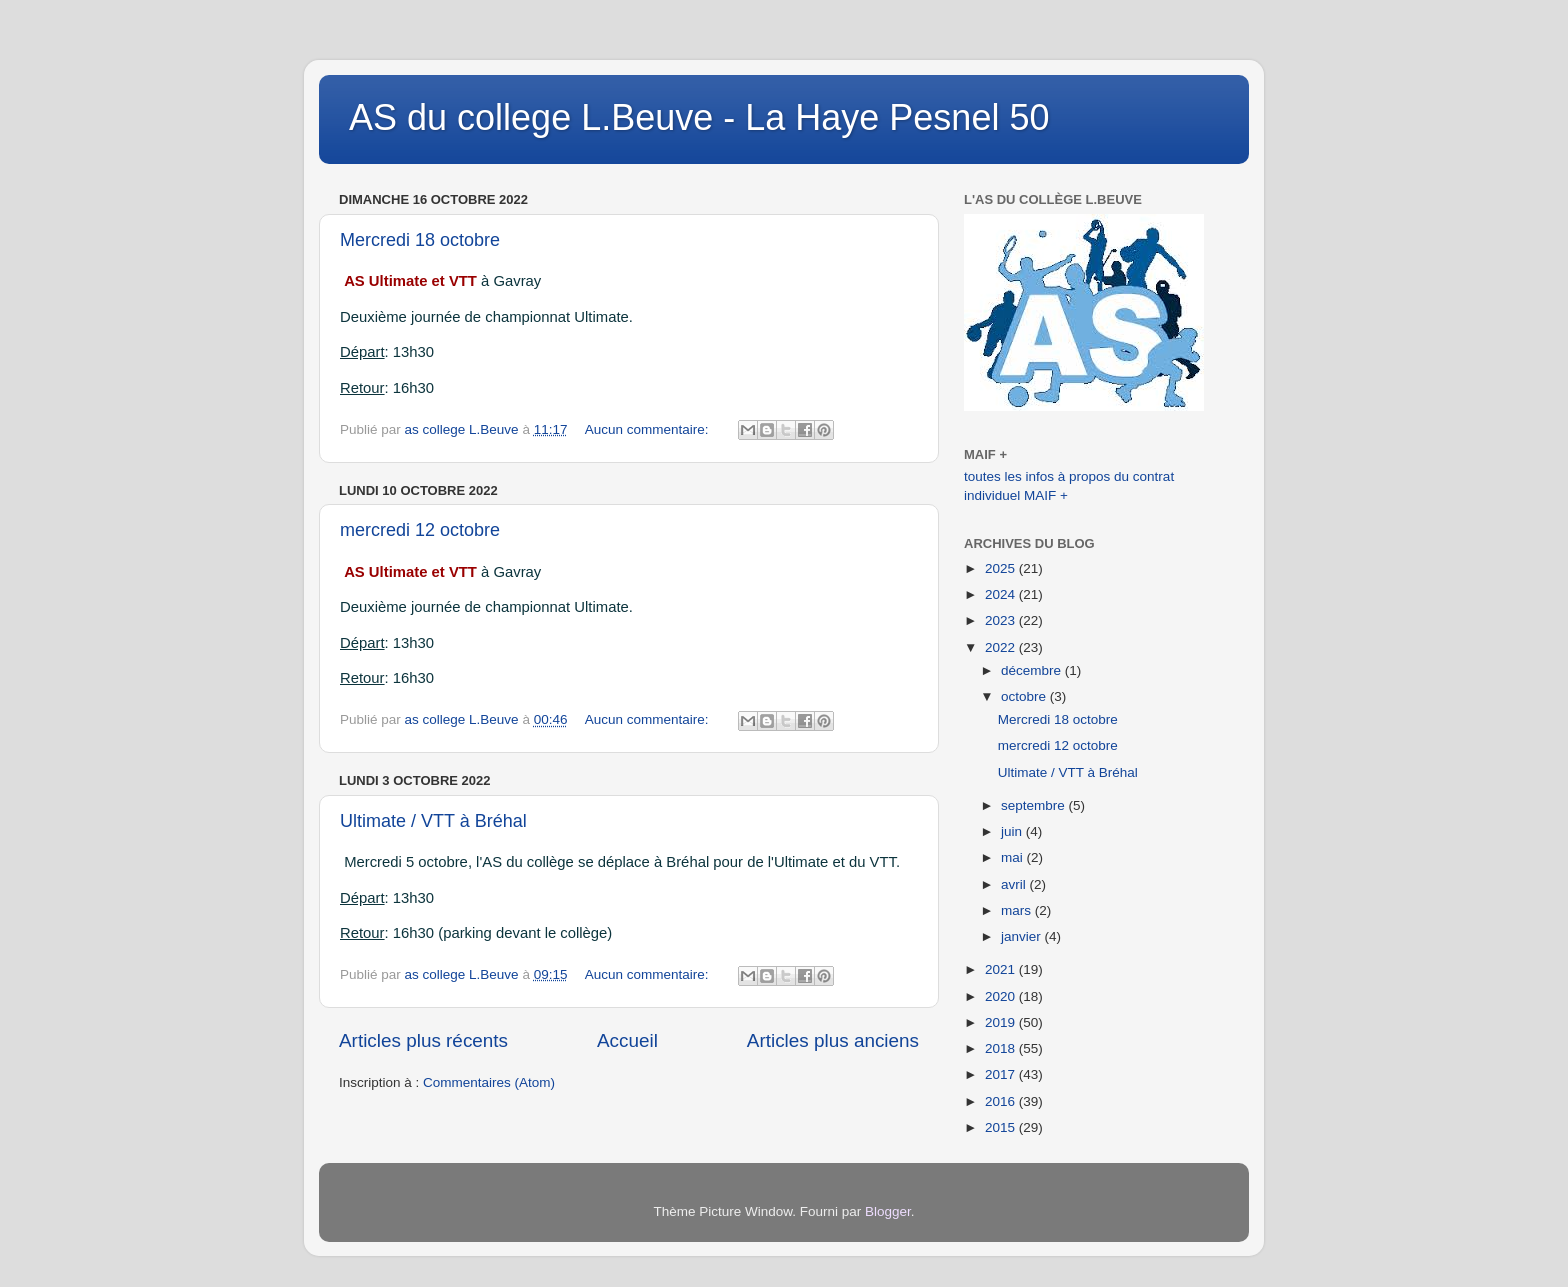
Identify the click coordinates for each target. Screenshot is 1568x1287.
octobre (1025, 696)
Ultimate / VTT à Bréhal (433, 821)
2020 (1002, 996)
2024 (1002, 594)
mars (1018, 910)
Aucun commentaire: (649, 429)
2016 (1002, 1101)
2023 (1002, 620)
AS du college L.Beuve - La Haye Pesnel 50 (699, 117)
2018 (1002, 1048)
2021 (1002, 969)
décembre (1033, 670)
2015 (1002, 1127)
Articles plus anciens (833, 1040)
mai (1014, 857)
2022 (1002, 647)
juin (1013, 831)
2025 (1002, 568)
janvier (1023, 936)
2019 (1002, 1022)
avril (1015, 884)
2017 (1002, 1074)
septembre (1035, 805)
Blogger (888, 1211)
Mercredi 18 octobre (420, 240)
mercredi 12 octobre (420, 530)
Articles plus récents (423, 1040)
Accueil (627, 1040)
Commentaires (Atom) (489, 1082)
